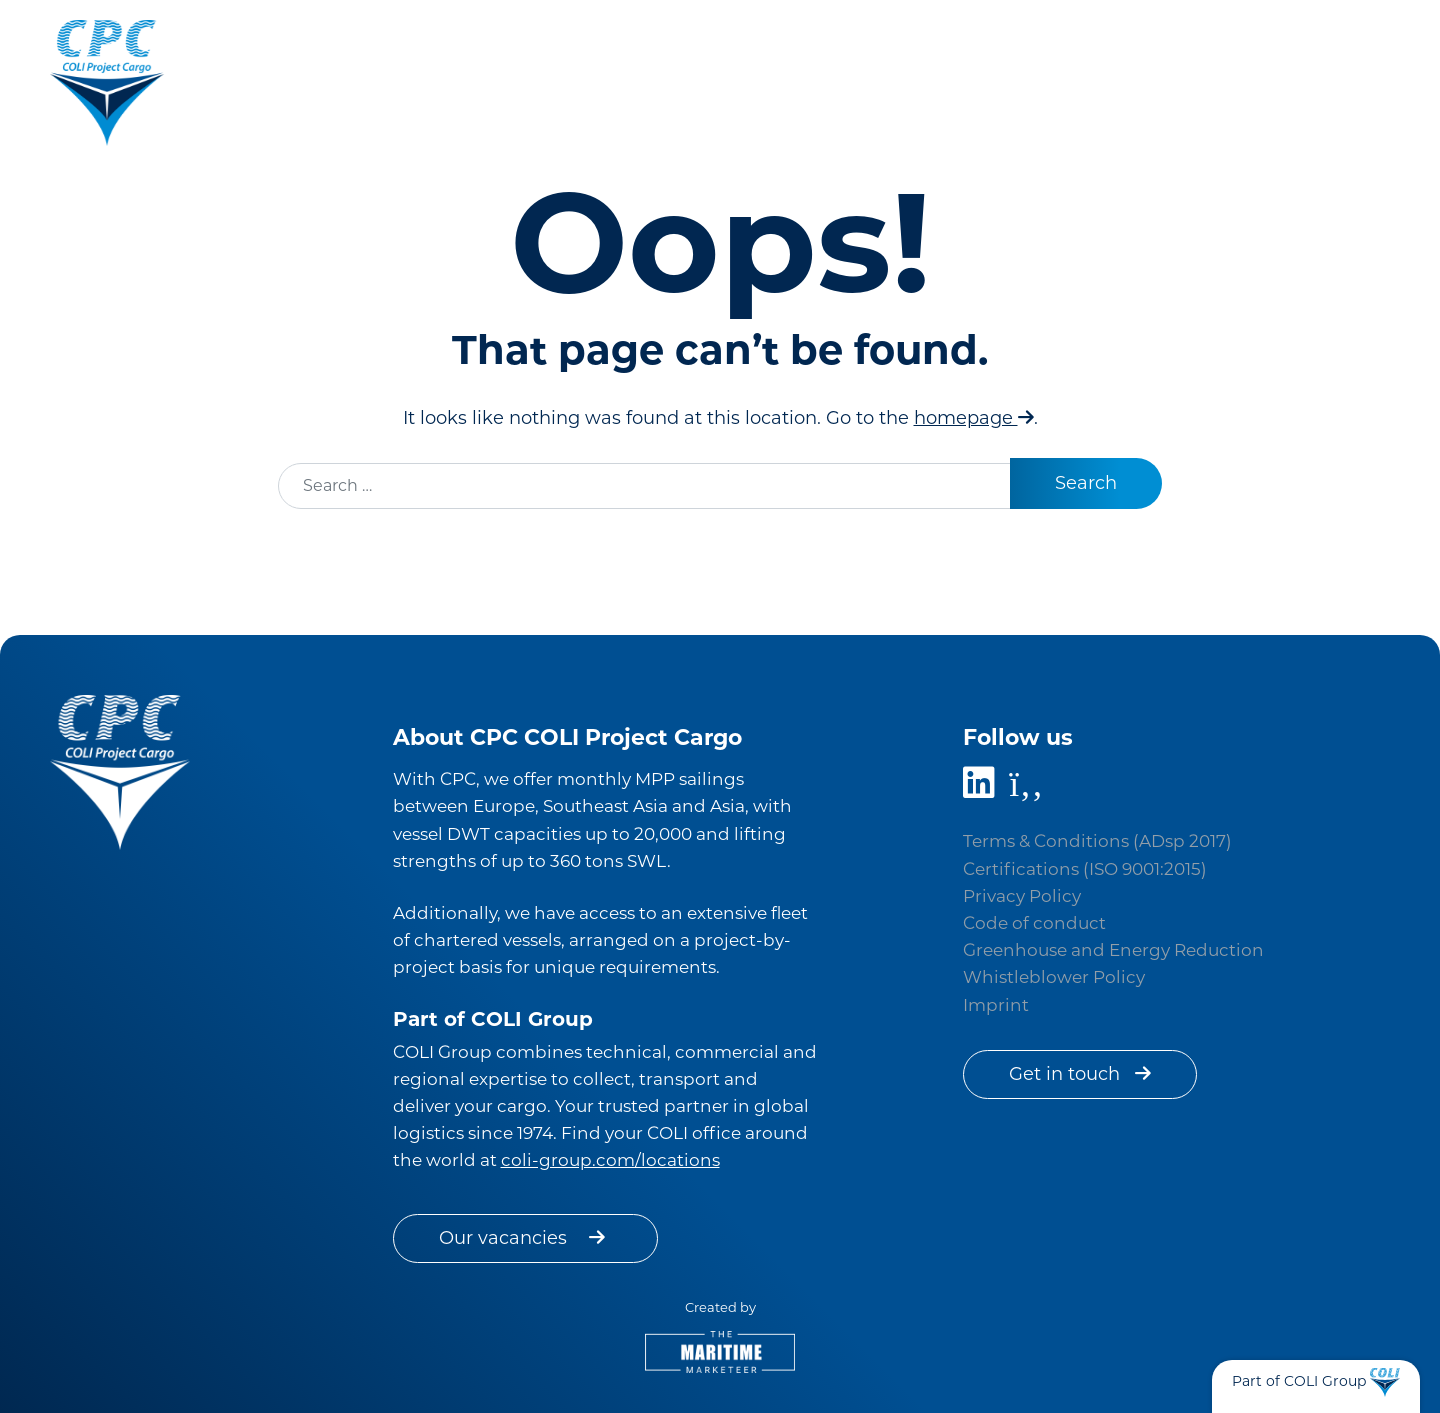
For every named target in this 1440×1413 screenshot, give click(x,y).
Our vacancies (525, 1238)
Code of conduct (1034, 923)
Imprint (996, 1005)
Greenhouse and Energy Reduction (1113, 950)
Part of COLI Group (1299, 1381)
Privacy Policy (1022, 896)
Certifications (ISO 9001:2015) (1085, 869)
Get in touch (1080, 1074)
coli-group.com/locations (610, 1160)
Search (1086, 483)
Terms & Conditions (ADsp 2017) (1097, 841)
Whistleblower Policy (1054, 977)
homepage (974, 418)
